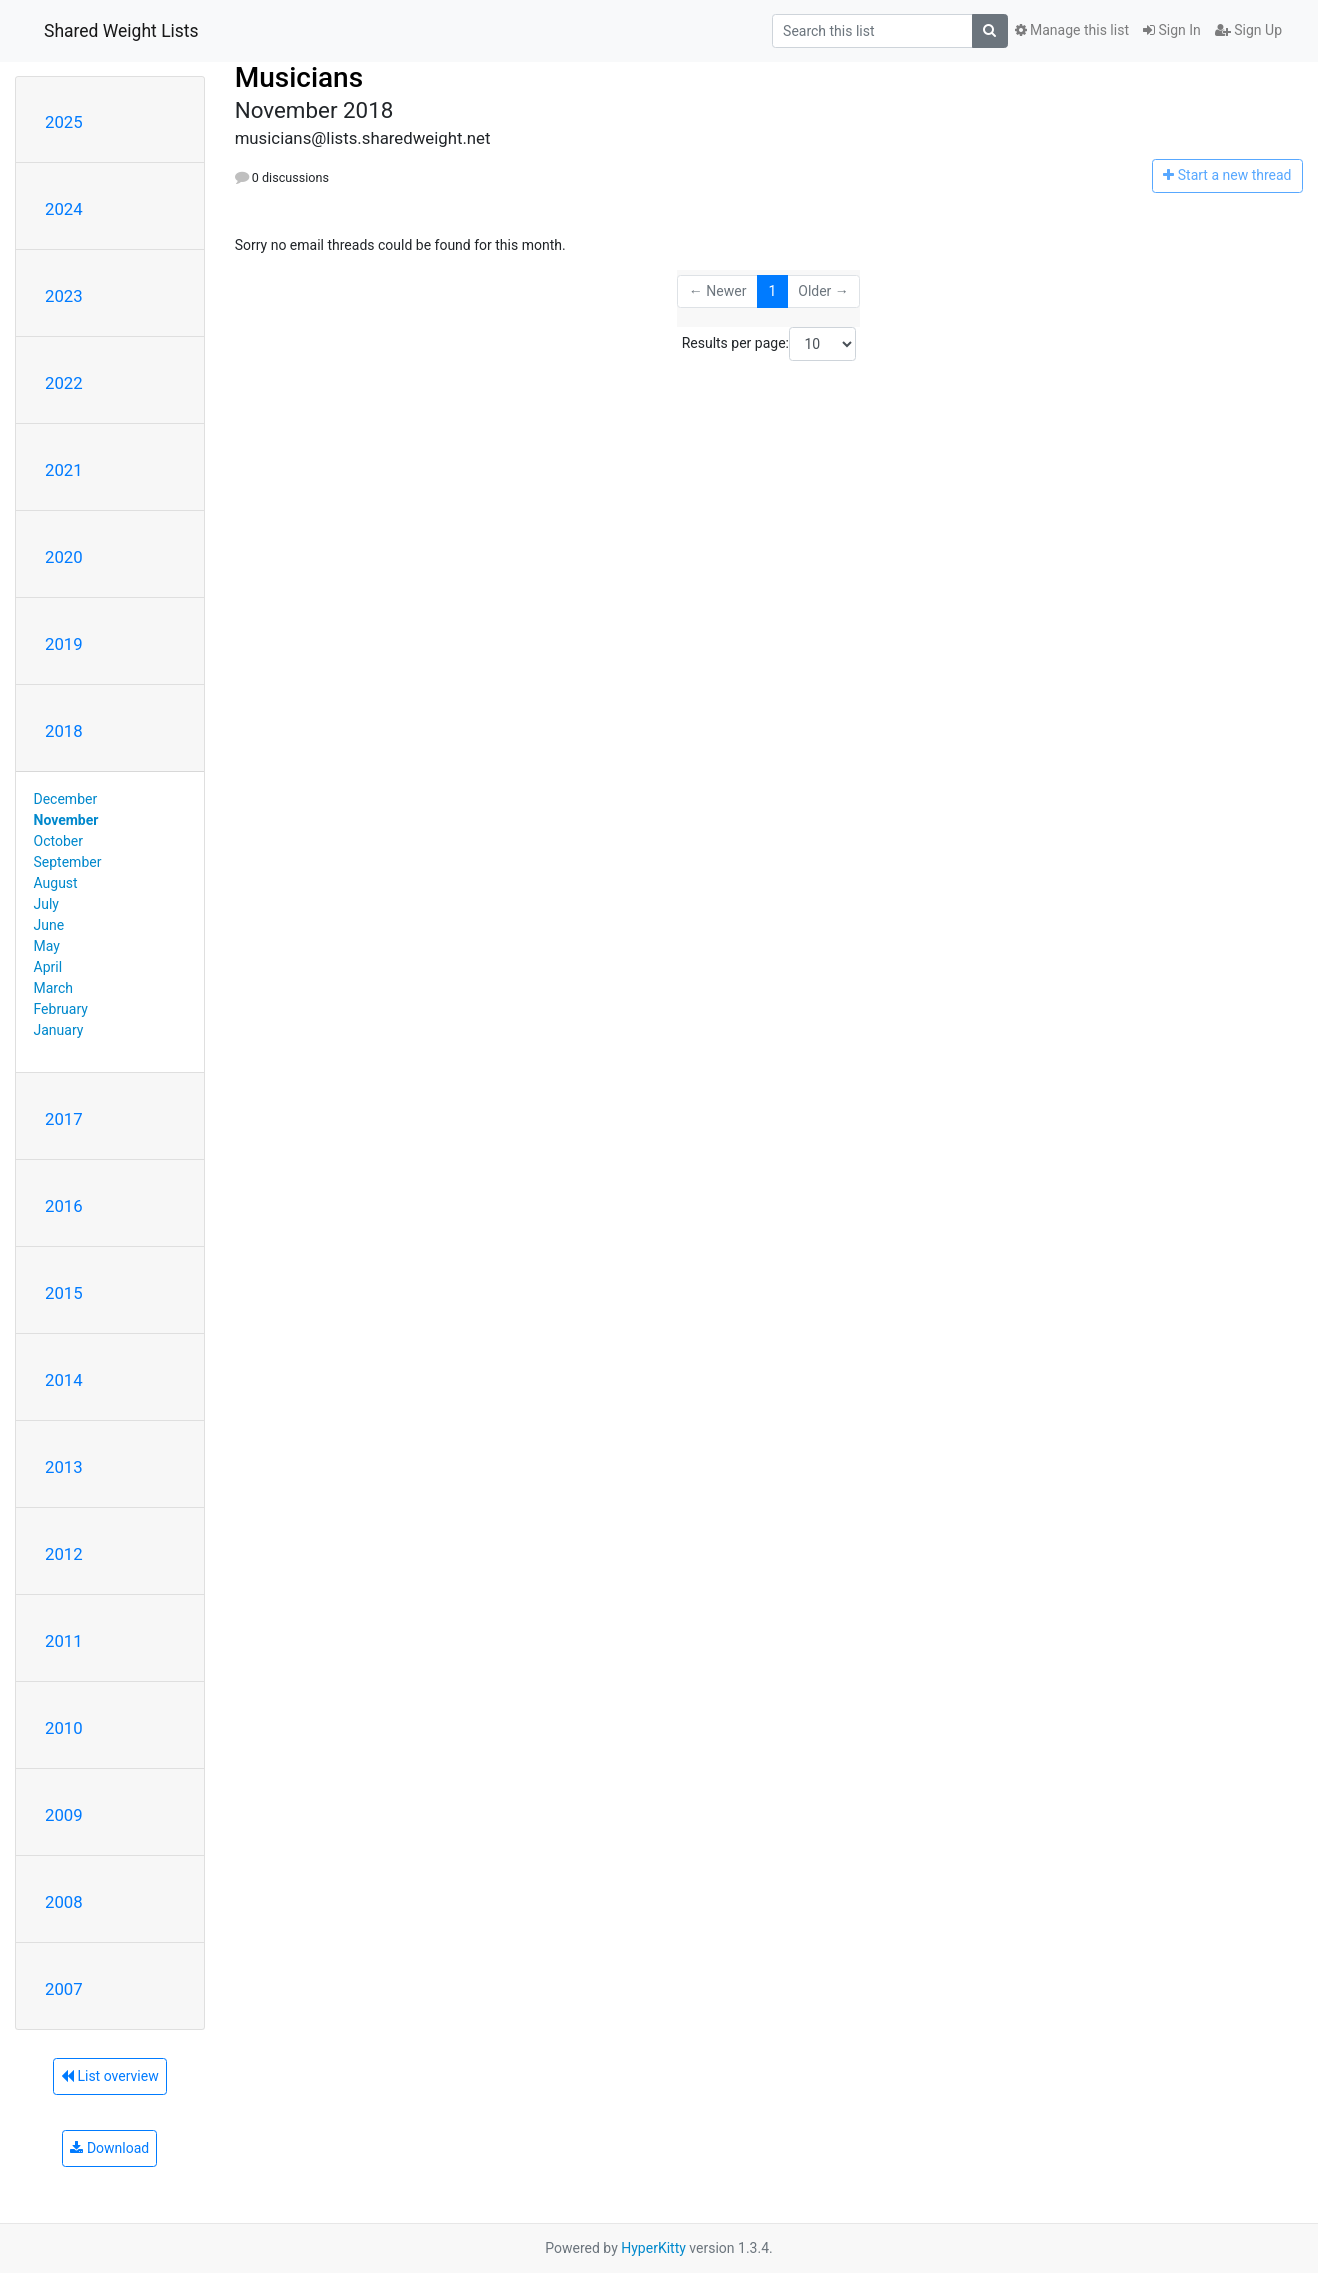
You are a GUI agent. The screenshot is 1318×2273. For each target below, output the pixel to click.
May (47, 946)
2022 (64, 383)
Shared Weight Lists (121, 31)
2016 (64, 1206)
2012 (64, 1554)
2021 (64, 470)
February (61, 1009)
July (46, 904)
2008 (64, 1902)
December (66, 799)
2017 (64, 1119)
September (68, 862)
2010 (64, 1728)
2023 (64, 296)
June (49, 925)
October (58, 841)
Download (109, 2148)
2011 (64, 1641)
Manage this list (1072, 30)
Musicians (299, 77)
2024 (64, 209)
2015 (64, 1293)
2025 (64, 122)
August (56, 883)
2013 (64, 1467)
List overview (110, 2076)
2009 (64, 1815)
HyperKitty (653, 2248)
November (66, 820)
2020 (64, 557)
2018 (64, 731)
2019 (64, 644)
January (59, 1030)
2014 (64, 1380)
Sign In (1172, 30)
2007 (64, 1989)
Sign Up (1248, 30)
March (54, 988)
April (48, 967)
